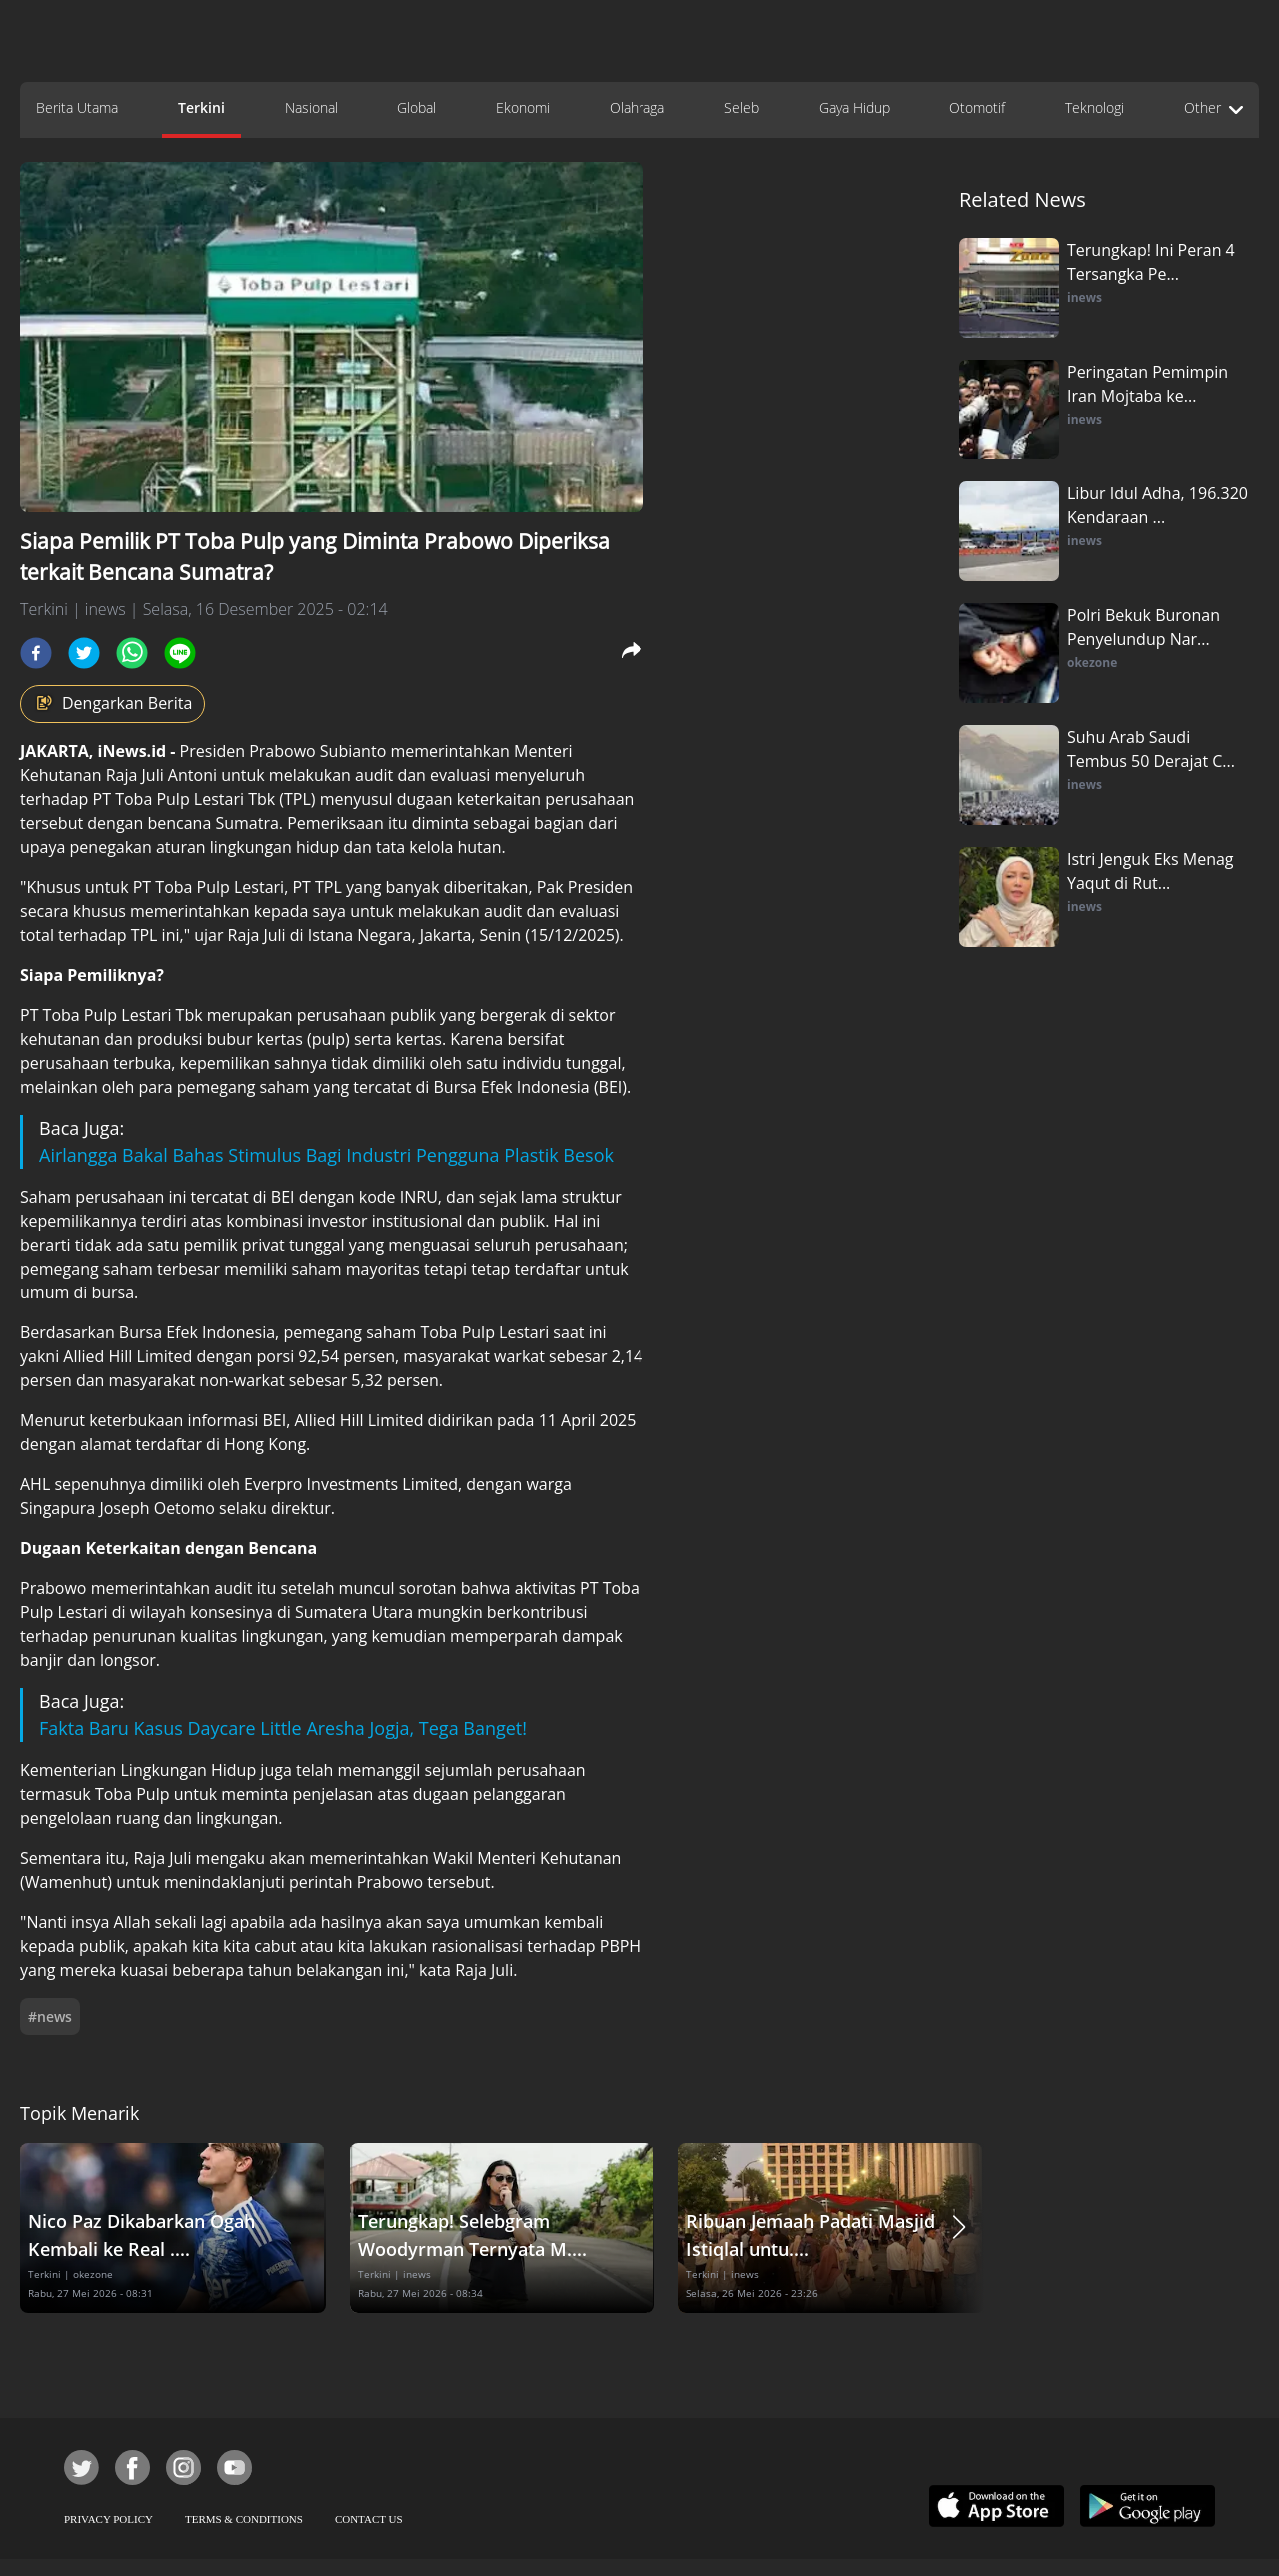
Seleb (741, 107)
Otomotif (977, 107)
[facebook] (36, 653)
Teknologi (1094, 107)
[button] (959, 2228)
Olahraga (637, 107)
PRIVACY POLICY (108, 2519)
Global (416, 107)
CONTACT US (369, 2519)
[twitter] (84, 653)
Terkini (201, 107)
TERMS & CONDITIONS (244, 2519)
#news (50, 2016)
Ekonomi (523, 107)
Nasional (311, 107)
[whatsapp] (132, 653)
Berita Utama (77, 107)
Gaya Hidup (854, 107)
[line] (180, 653)
